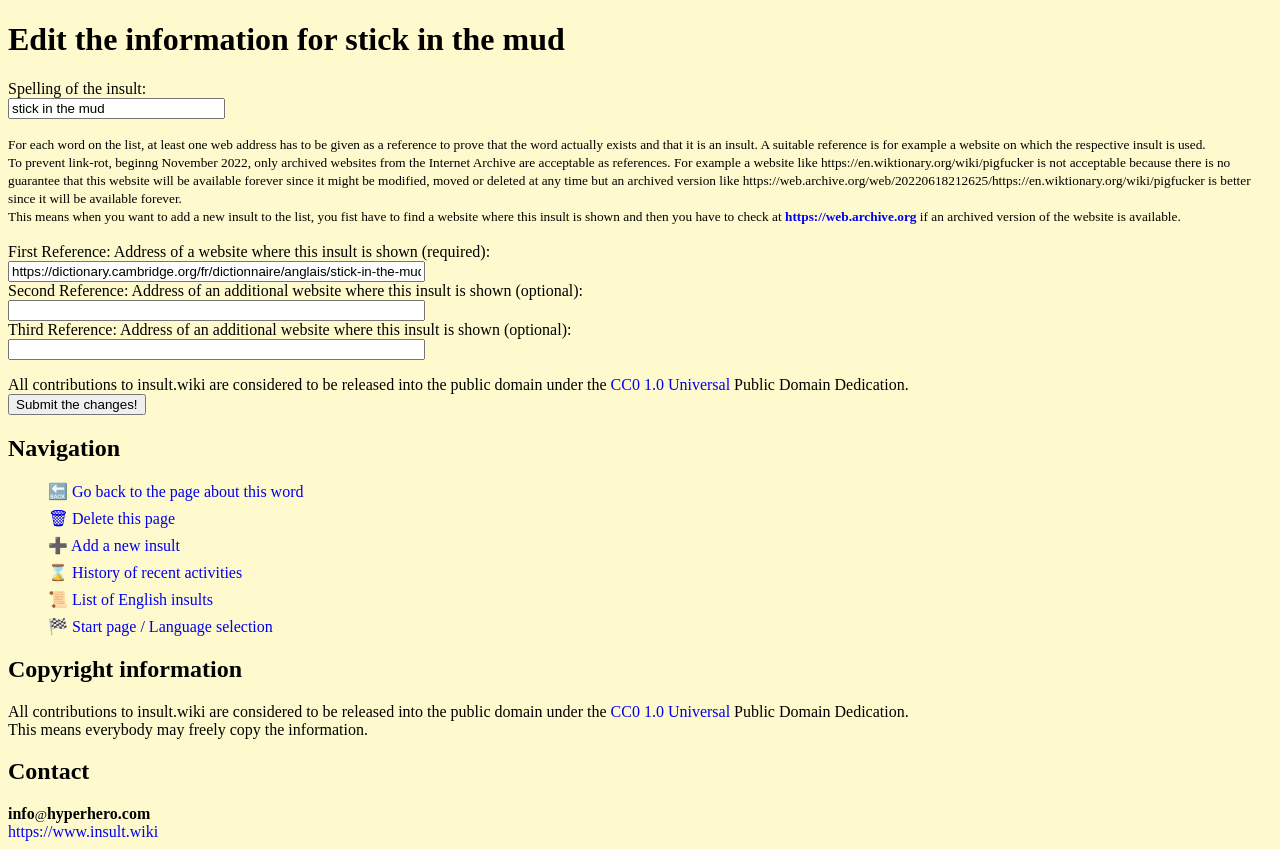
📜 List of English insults (130, 599)
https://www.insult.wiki (83, 831)
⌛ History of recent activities (145, 572)
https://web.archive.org (851, 216)
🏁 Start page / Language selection (160, 626)
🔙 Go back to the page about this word (176, 491)
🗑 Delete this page (111, 518)
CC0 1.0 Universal (671, 384)
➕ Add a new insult (114, 545)
